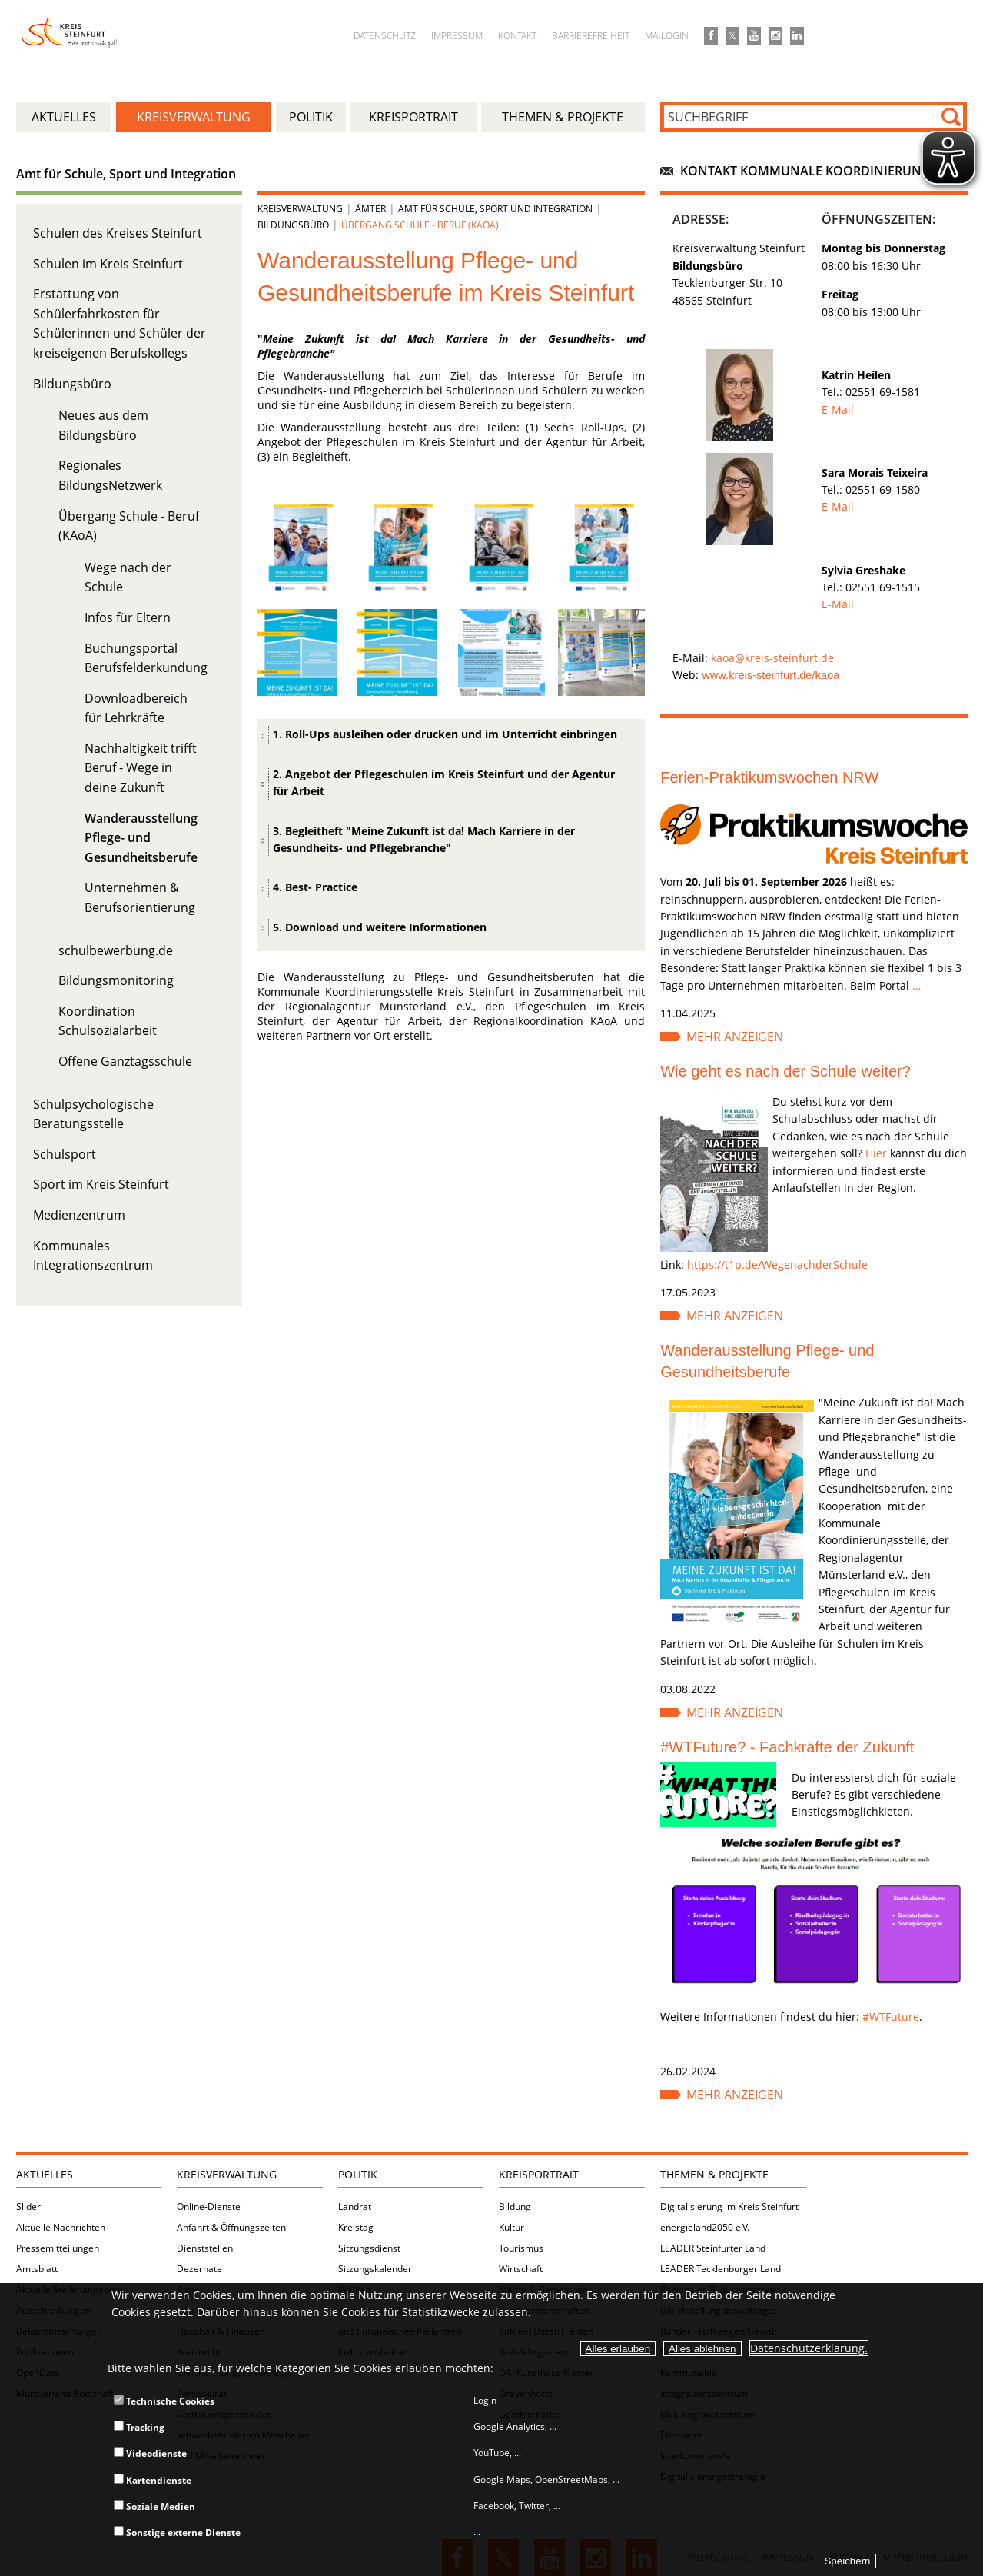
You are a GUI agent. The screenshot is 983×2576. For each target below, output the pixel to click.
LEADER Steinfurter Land (712, 2248)
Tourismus (521, 2248)
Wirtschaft (521, 2268)
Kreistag (356, 2227)
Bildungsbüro (72, 383)
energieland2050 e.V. (704, 2227)
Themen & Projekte (714, 2174)
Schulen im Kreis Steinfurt (108, 263)
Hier (876, 1153)
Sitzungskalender (375, 2268)
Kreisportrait (539, 2174)
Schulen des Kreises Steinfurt (117, 233)
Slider (28, 2206)
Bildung (515, 2206)
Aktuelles (44, 2174)
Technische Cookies (164, 2401)
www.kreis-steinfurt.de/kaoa (770, 675)
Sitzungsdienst (369, 2248)
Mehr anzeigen (734, 1036)
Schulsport (64, 1154)
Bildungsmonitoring (116, 980)
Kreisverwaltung (300, 208)
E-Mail (838, 409)
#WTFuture (890, 2016)
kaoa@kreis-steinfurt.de (772, 658)
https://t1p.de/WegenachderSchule (777, 1264)
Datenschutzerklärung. (809, 2348)
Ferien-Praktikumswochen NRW (769, 777)
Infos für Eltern (128, 617)
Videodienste (150, 2453)
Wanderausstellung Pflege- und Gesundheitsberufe (141, 838)
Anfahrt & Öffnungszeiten (231, 2227)
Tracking (139, 2427)
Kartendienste (152, 2480)
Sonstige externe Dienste (177, 2532)
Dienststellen (205, 2248)
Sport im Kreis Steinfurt (101, 1184)
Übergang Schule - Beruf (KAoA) (420, 224)
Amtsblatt (37, 2268)
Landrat (354, 2206)
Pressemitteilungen (57, 2248)
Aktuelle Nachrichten (60, 2227)
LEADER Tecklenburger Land (720, 2268)
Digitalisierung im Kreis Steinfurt (729, 2206)
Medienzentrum (79, 1214)
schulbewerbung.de (115, 950)
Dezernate (199, 2268)
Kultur (511, 2227)
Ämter (370, 208)
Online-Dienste (209, 2206)
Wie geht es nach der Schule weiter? (785, 1071)
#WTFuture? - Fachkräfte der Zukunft (787, 1747)
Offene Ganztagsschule (125, 1061)
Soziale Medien (154, 2506)
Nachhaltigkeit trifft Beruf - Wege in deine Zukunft (141, 768)
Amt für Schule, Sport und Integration (126, 173)
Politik (357, 2174)
